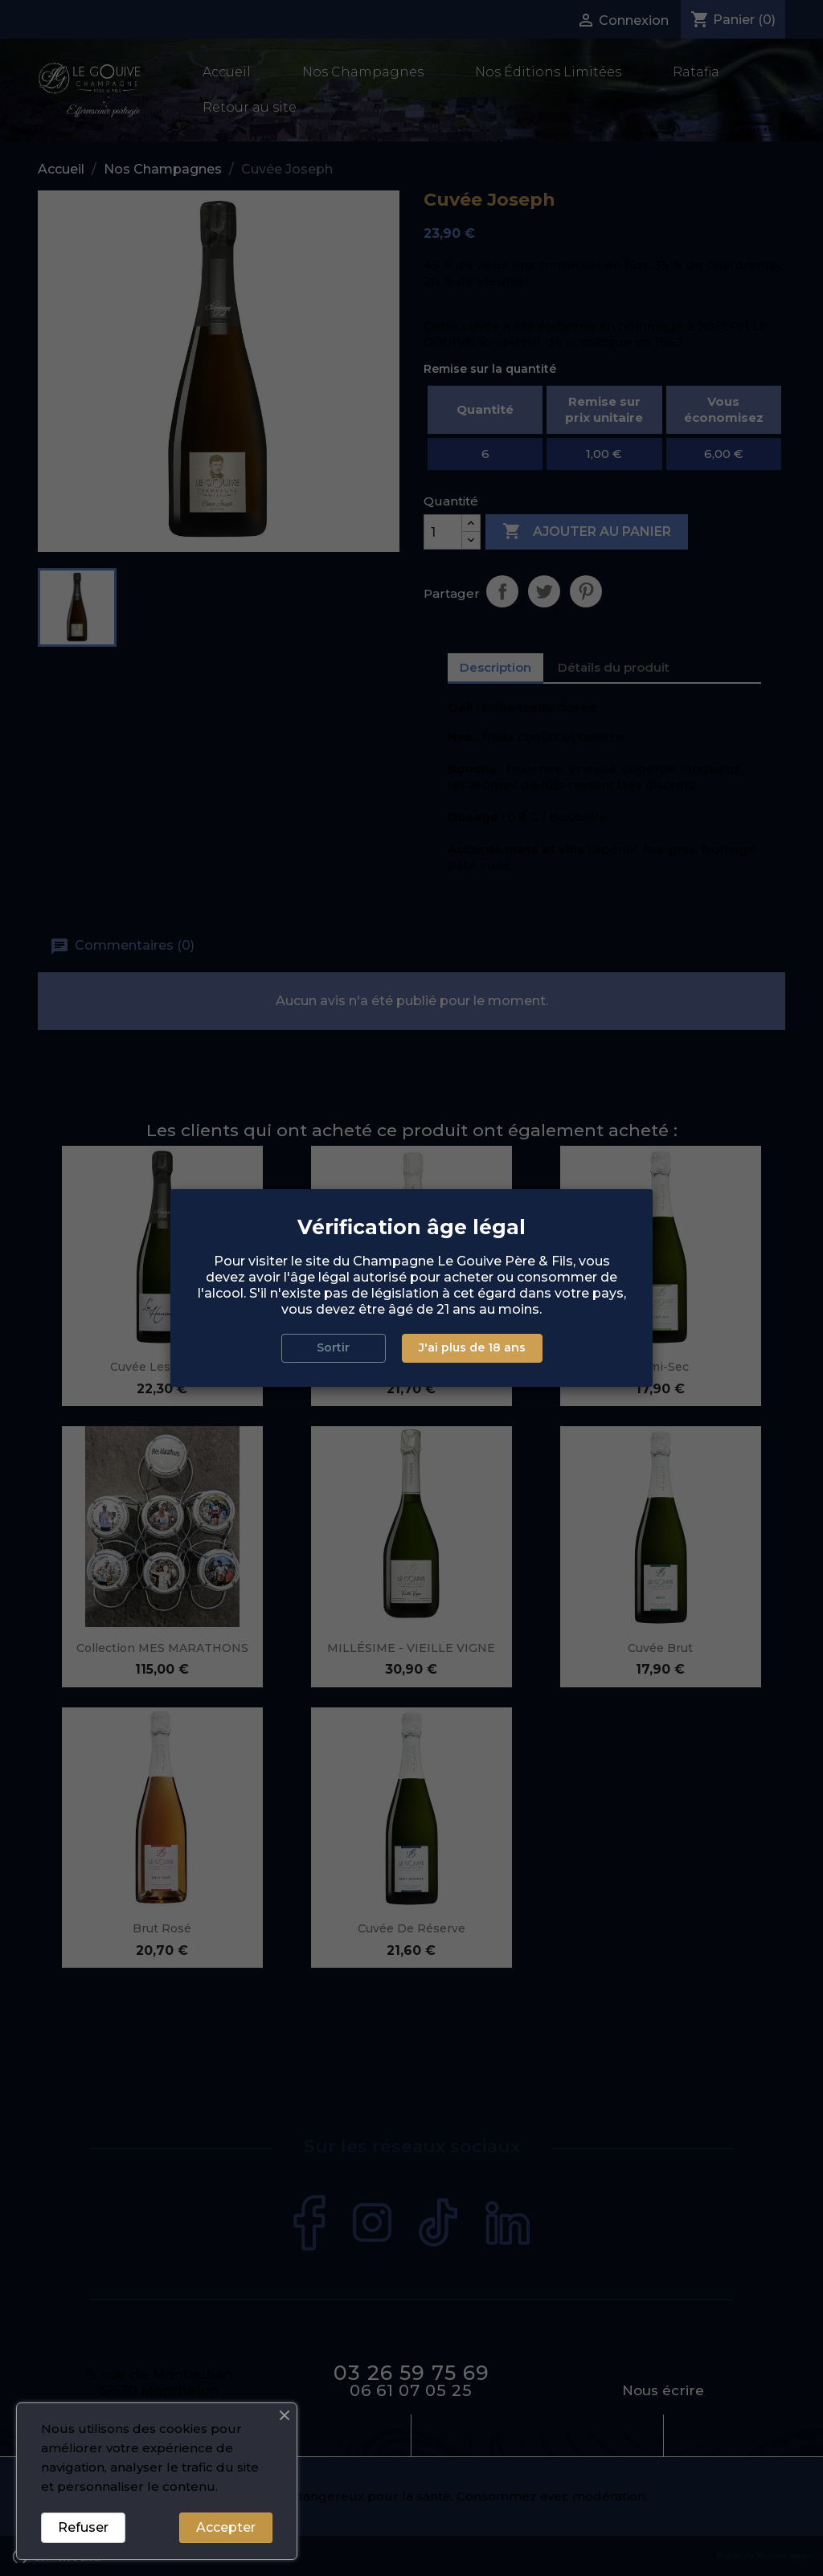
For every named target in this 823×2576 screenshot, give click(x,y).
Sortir (333, 1347)
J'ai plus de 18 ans (472, 1347)
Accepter (226, 2527)
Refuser (83, 2527)
